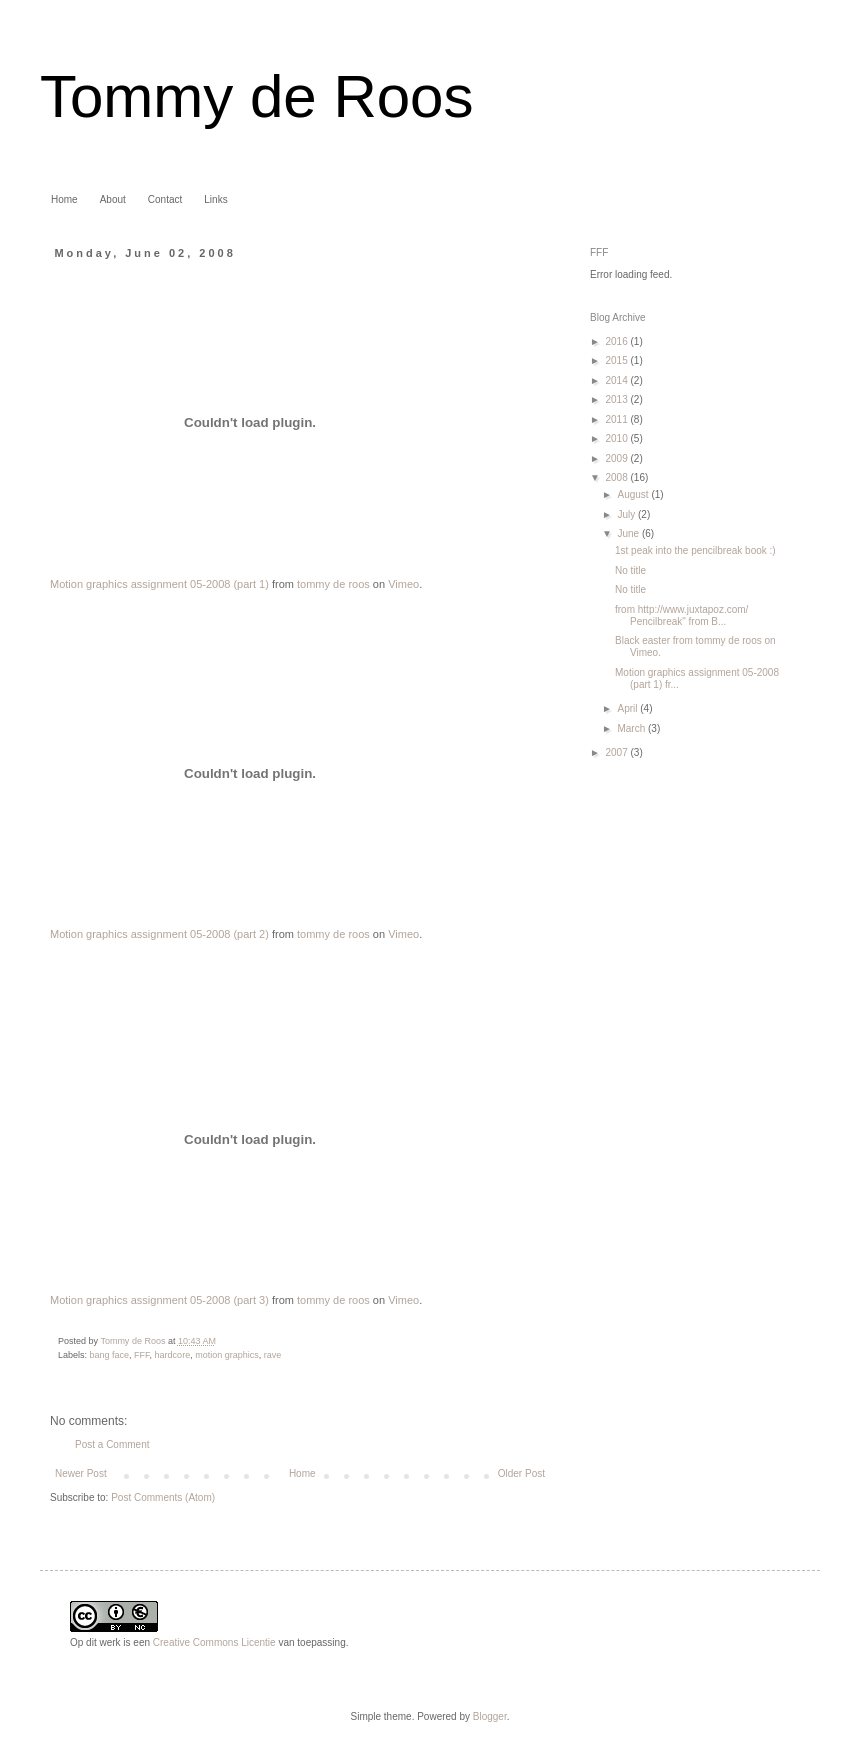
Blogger (490, 1716)
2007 (617, 752)
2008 (617, 477)
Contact (165, 199)
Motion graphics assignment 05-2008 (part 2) (159, 934)
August (634, 494)
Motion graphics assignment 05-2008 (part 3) (159, 1300)
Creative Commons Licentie (214, 1642)
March (632, 728)
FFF (142, 1355)
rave (273, 1355)
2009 (617, 458)
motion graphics (227, 1355)
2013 (617, 399)
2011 (617, 419)
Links (215, 199)
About (113, 199)
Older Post (521, 1473)
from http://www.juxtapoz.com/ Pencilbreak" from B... (681, 615)
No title (630, 570)
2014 (617, 380)
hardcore (173, 1355)
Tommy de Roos (256, 96)
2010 (617, 438)
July (627, 514)
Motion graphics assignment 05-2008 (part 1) (159, 584)
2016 (617, 341)
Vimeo (403, 584)
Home (64, 199)
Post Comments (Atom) (163, 1497)
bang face (110, 1355)
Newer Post (81, 1473)
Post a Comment (112, 1444)
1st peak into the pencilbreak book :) (695, 550)
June (629, 533)
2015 (617, 360)
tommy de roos (333, 584)
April (628, 708)
